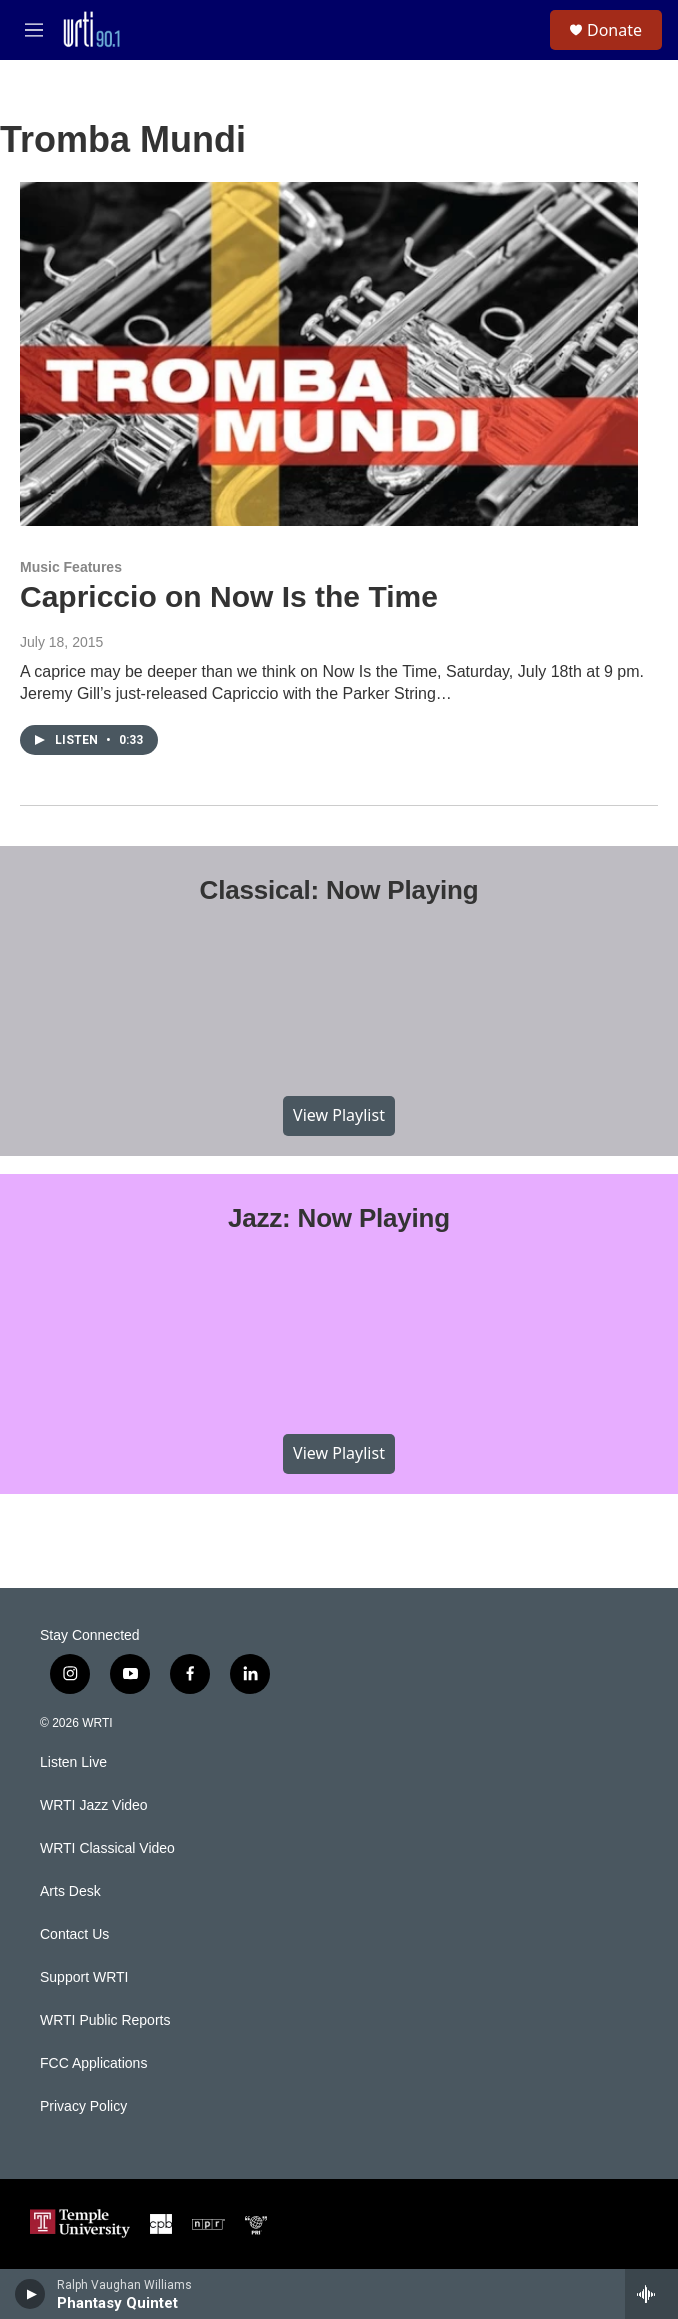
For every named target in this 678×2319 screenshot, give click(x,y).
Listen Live (73, 1762)
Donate (614, 30)
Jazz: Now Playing (339, 1218)
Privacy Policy (83, 2106)
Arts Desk (70, 1891)
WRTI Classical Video (107, 1848)
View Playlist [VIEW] (339, 1115)
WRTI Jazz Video (94, 1805)
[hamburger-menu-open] (33, 30)
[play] (30, 2294)
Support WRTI (84, 1977)
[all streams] (651, 2294)
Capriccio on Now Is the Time (229, 596)
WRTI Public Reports (105, 2020)
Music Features (71, 567)
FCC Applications (93, 2063)
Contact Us (74, 1934)
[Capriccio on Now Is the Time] (329, 354)
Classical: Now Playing (339, 890)
